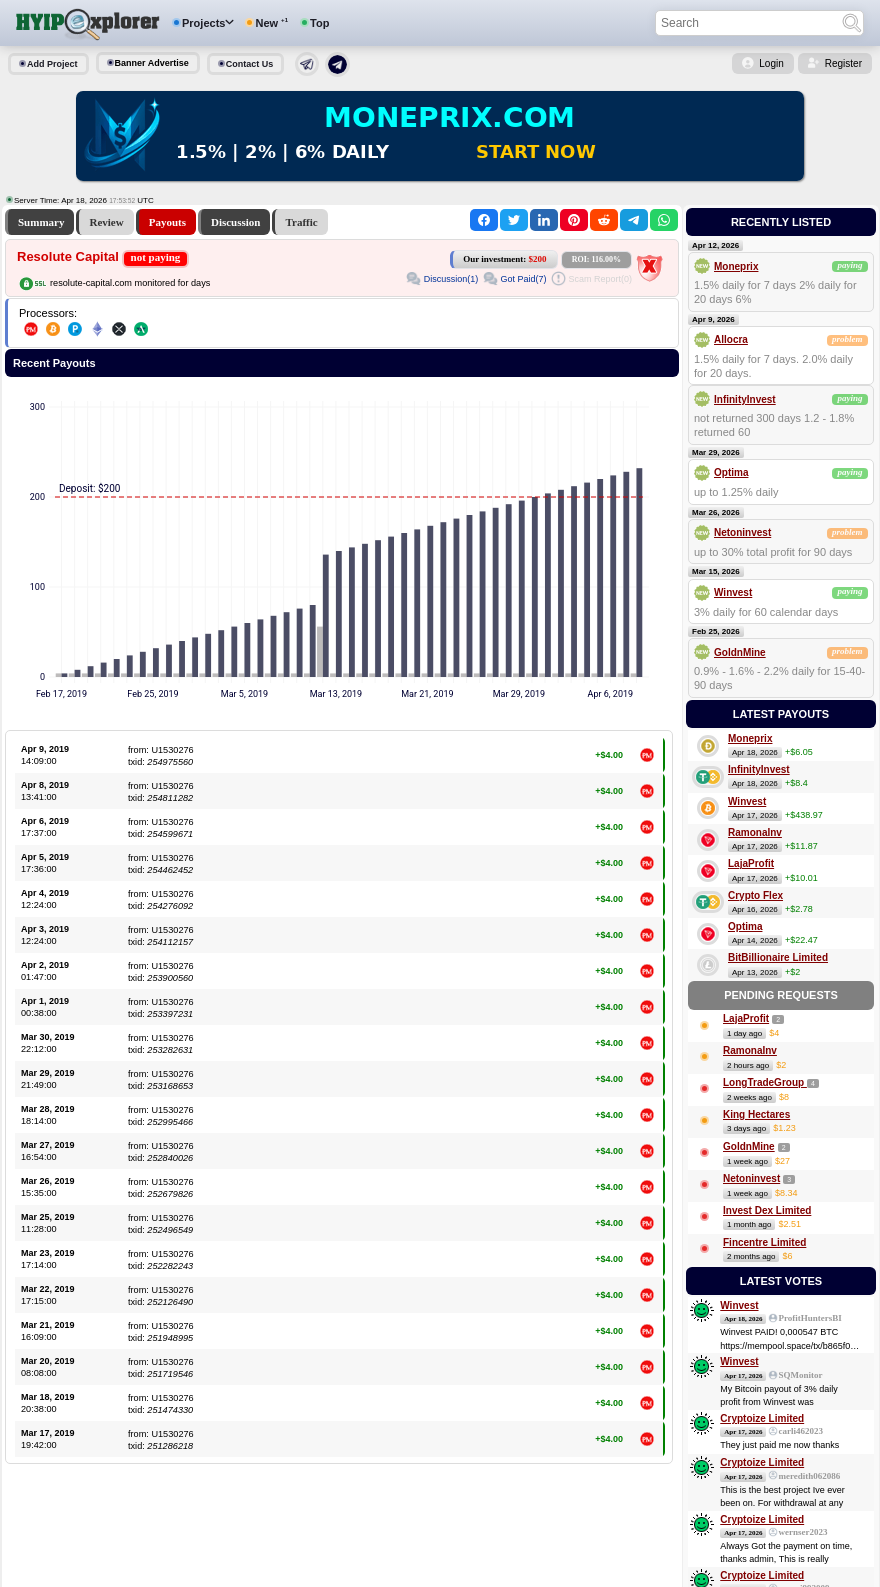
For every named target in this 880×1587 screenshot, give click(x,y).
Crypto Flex (755, 895)
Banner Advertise (152, 63)
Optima (731, 472)
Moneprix (736, 266)
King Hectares (756, 1114)
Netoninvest (742, 532)
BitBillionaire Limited (778, 957)
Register (843, 63)
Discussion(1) (451, 279)
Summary (41, 222)
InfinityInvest (745, 399)
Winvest (733, 592)
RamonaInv (755, 832)
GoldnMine (740, 652)
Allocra (731, 339)
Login (771, 63)
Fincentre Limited (764, 1242)
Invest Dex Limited (767, 1210)
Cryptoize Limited (762, 1418)
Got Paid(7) (523, 279)
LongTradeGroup (765, 1082)
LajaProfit (751, 863)
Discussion (236, 222)
